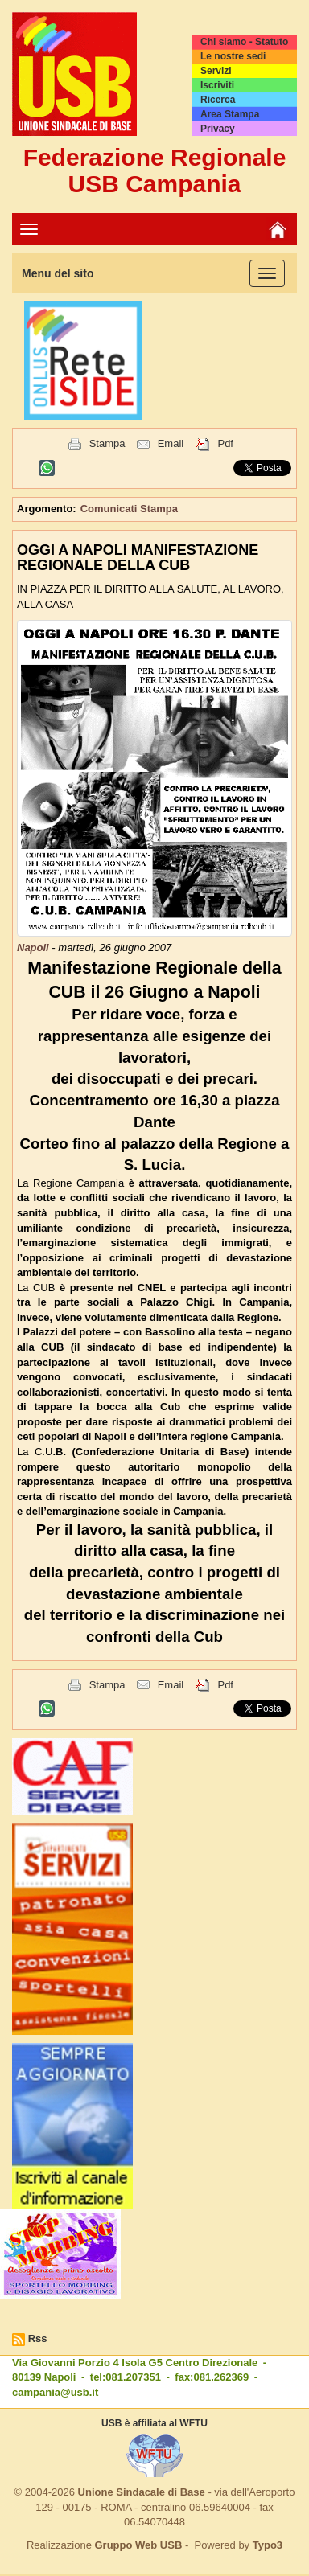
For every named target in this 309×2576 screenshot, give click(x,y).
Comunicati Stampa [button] (129, 508)
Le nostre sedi (233, 56)
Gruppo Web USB (138, 2545)
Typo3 (267, 2545)
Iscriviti (217, 85)
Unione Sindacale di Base (141, 2492)
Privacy (217, 128)
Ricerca (217, 99)
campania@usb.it (55, 2392)
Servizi (216, 70)
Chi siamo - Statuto (244, 41)
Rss (37, 2338)
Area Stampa (229, 114)
